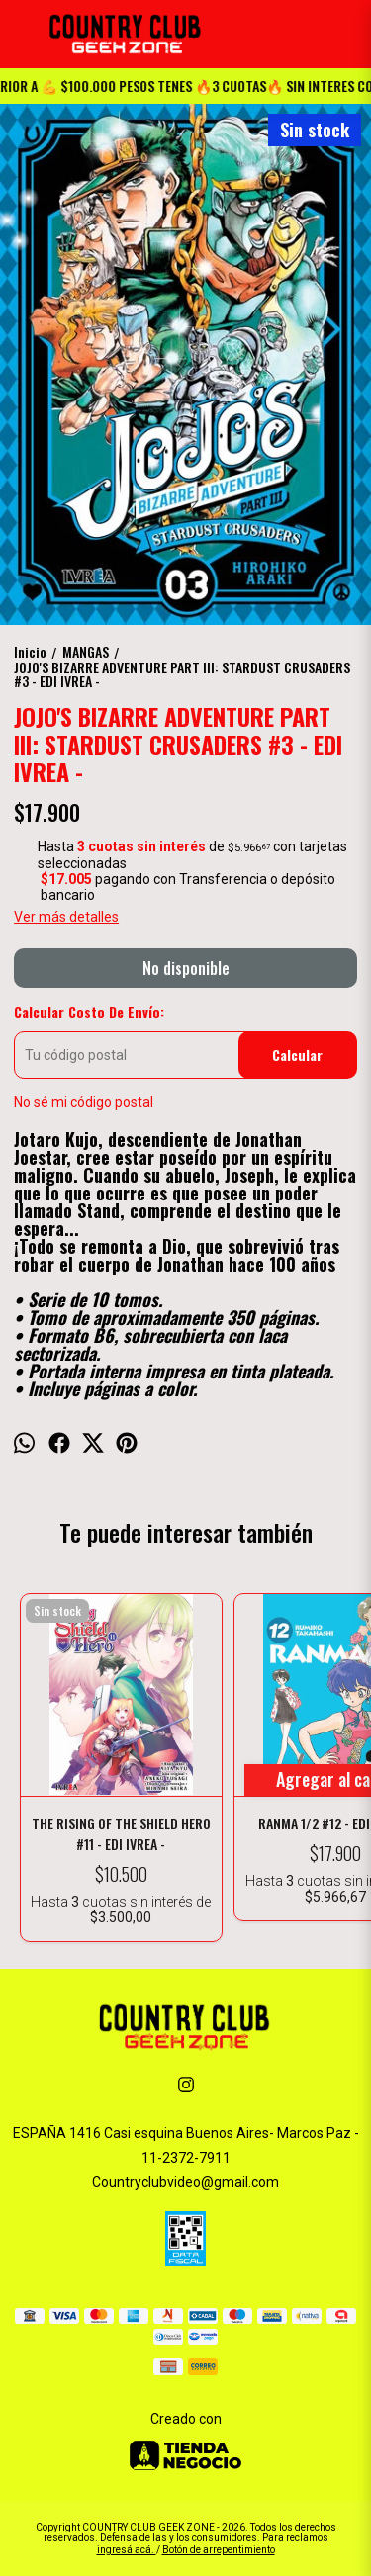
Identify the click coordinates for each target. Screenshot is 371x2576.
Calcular (297, 1054)
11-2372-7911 (186, 2158)
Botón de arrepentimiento (218, 2549)
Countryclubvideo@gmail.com (185, 2182)
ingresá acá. (126, 2549)
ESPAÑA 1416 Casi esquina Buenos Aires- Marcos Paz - (186, 2133)
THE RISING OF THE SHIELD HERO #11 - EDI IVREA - (121, 1832)
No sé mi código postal (83, 1102)
